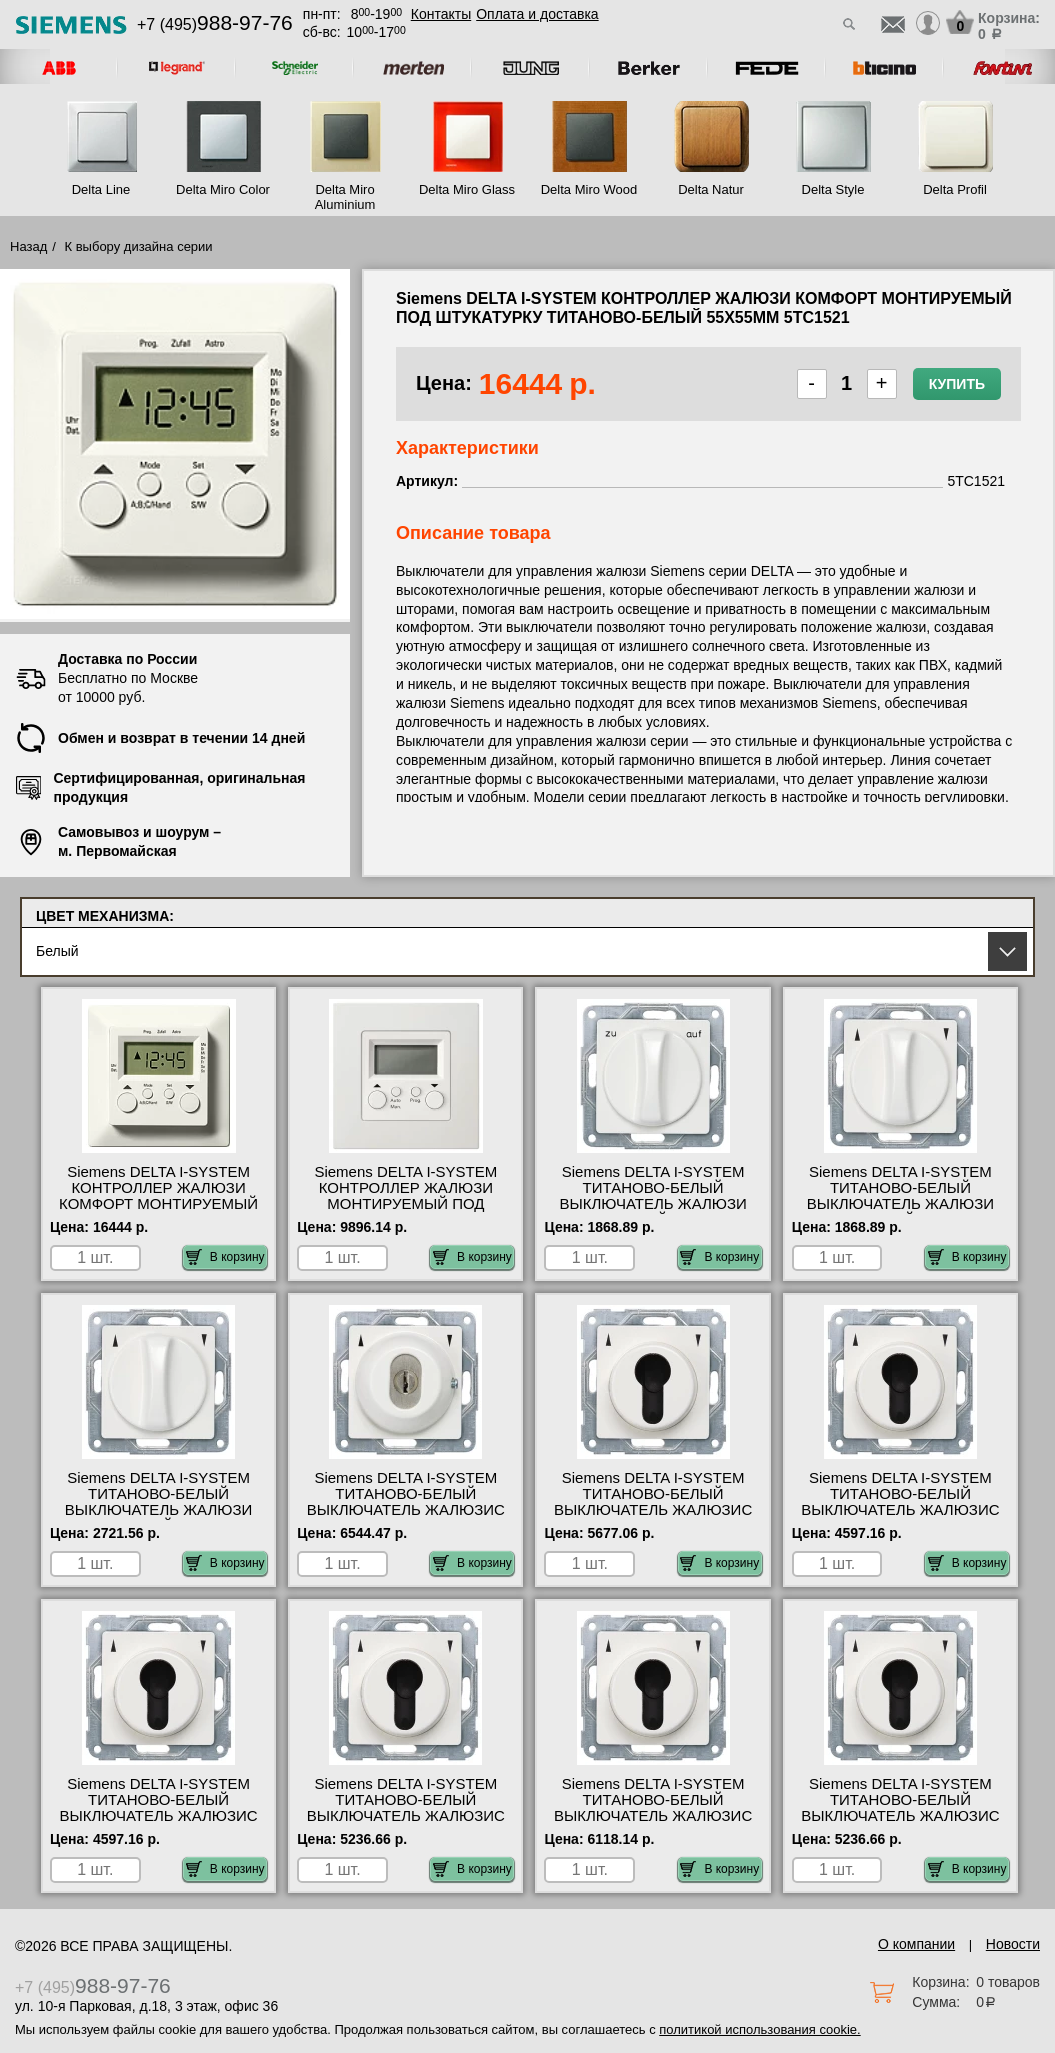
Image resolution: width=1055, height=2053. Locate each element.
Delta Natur (711, 189)
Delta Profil (955, 189)
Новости (1013, 1944)
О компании (916, 1944)
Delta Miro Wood (589, 189)
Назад (28, 246)
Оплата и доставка (537, 14)
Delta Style (833, 189)
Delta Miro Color (223, 189)
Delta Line (101, 189)
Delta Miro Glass (467, 189)
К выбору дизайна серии (139, 246)
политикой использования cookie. (759, 2029)
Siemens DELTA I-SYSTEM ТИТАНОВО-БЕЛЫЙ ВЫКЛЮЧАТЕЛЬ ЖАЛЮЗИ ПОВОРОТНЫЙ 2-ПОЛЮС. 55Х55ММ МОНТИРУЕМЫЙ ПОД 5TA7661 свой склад (158, 1518)
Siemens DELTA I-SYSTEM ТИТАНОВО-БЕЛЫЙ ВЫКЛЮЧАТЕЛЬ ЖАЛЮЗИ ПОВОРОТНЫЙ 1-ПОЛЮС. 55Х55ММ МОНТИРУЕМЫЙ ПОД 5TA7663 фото (653, 1212)
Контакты (441, 14)
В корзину (225, 1257)
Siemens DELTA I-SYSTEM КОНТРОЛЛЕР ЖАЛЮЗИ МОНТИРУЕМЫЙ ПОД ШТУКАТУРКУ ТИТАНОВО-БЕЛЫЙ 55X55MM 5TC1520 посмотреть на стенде (406, 1212)
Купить (957, 384)
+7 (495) (215, 24)
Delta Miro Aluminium (345, 197)
